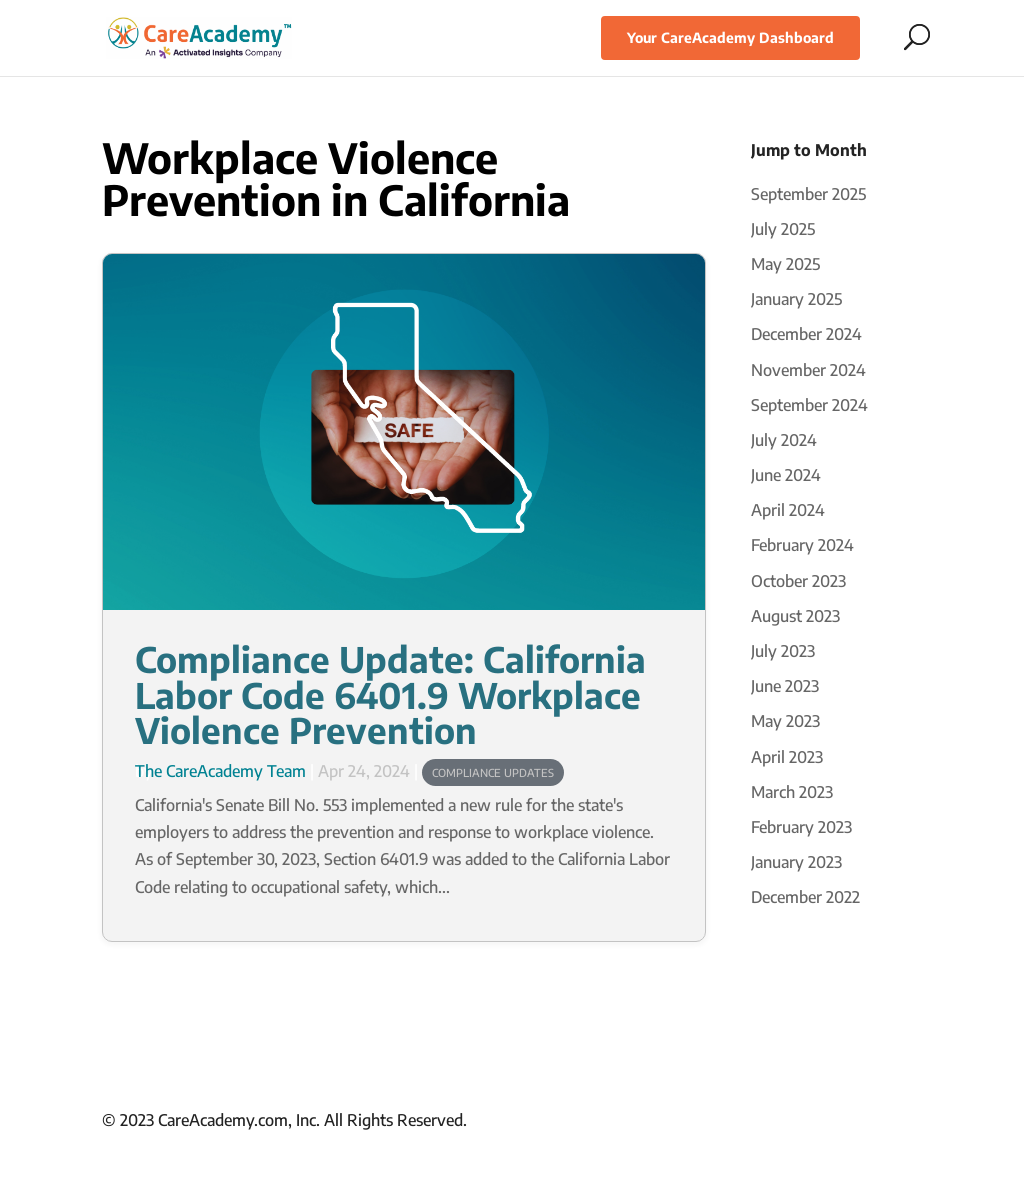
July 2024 (784, 440)
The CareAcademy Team (220, 771)
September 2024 (809, 405)
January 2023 (796, 862)
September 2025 (808, 194)
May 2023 (785, 721)
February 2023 (801, 827)
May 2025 (785, 264)
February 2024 (802, 545)
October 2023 (798, 581)
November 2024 (808, 370)
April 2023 (787, 757)
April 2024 (788, 510)
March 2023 (792, 792)
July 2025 (783, 229)
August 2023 (795, 616)
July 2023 (783, 651)
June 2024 (786, 475)
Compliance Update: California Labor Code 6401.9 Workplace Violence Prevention (390, 692)
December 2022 (805, 897)
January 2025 (796, 299)
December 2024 (806, 334)
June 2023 (785, 686)
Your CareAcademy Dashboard (730, 37)
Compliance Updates (493, 772)
